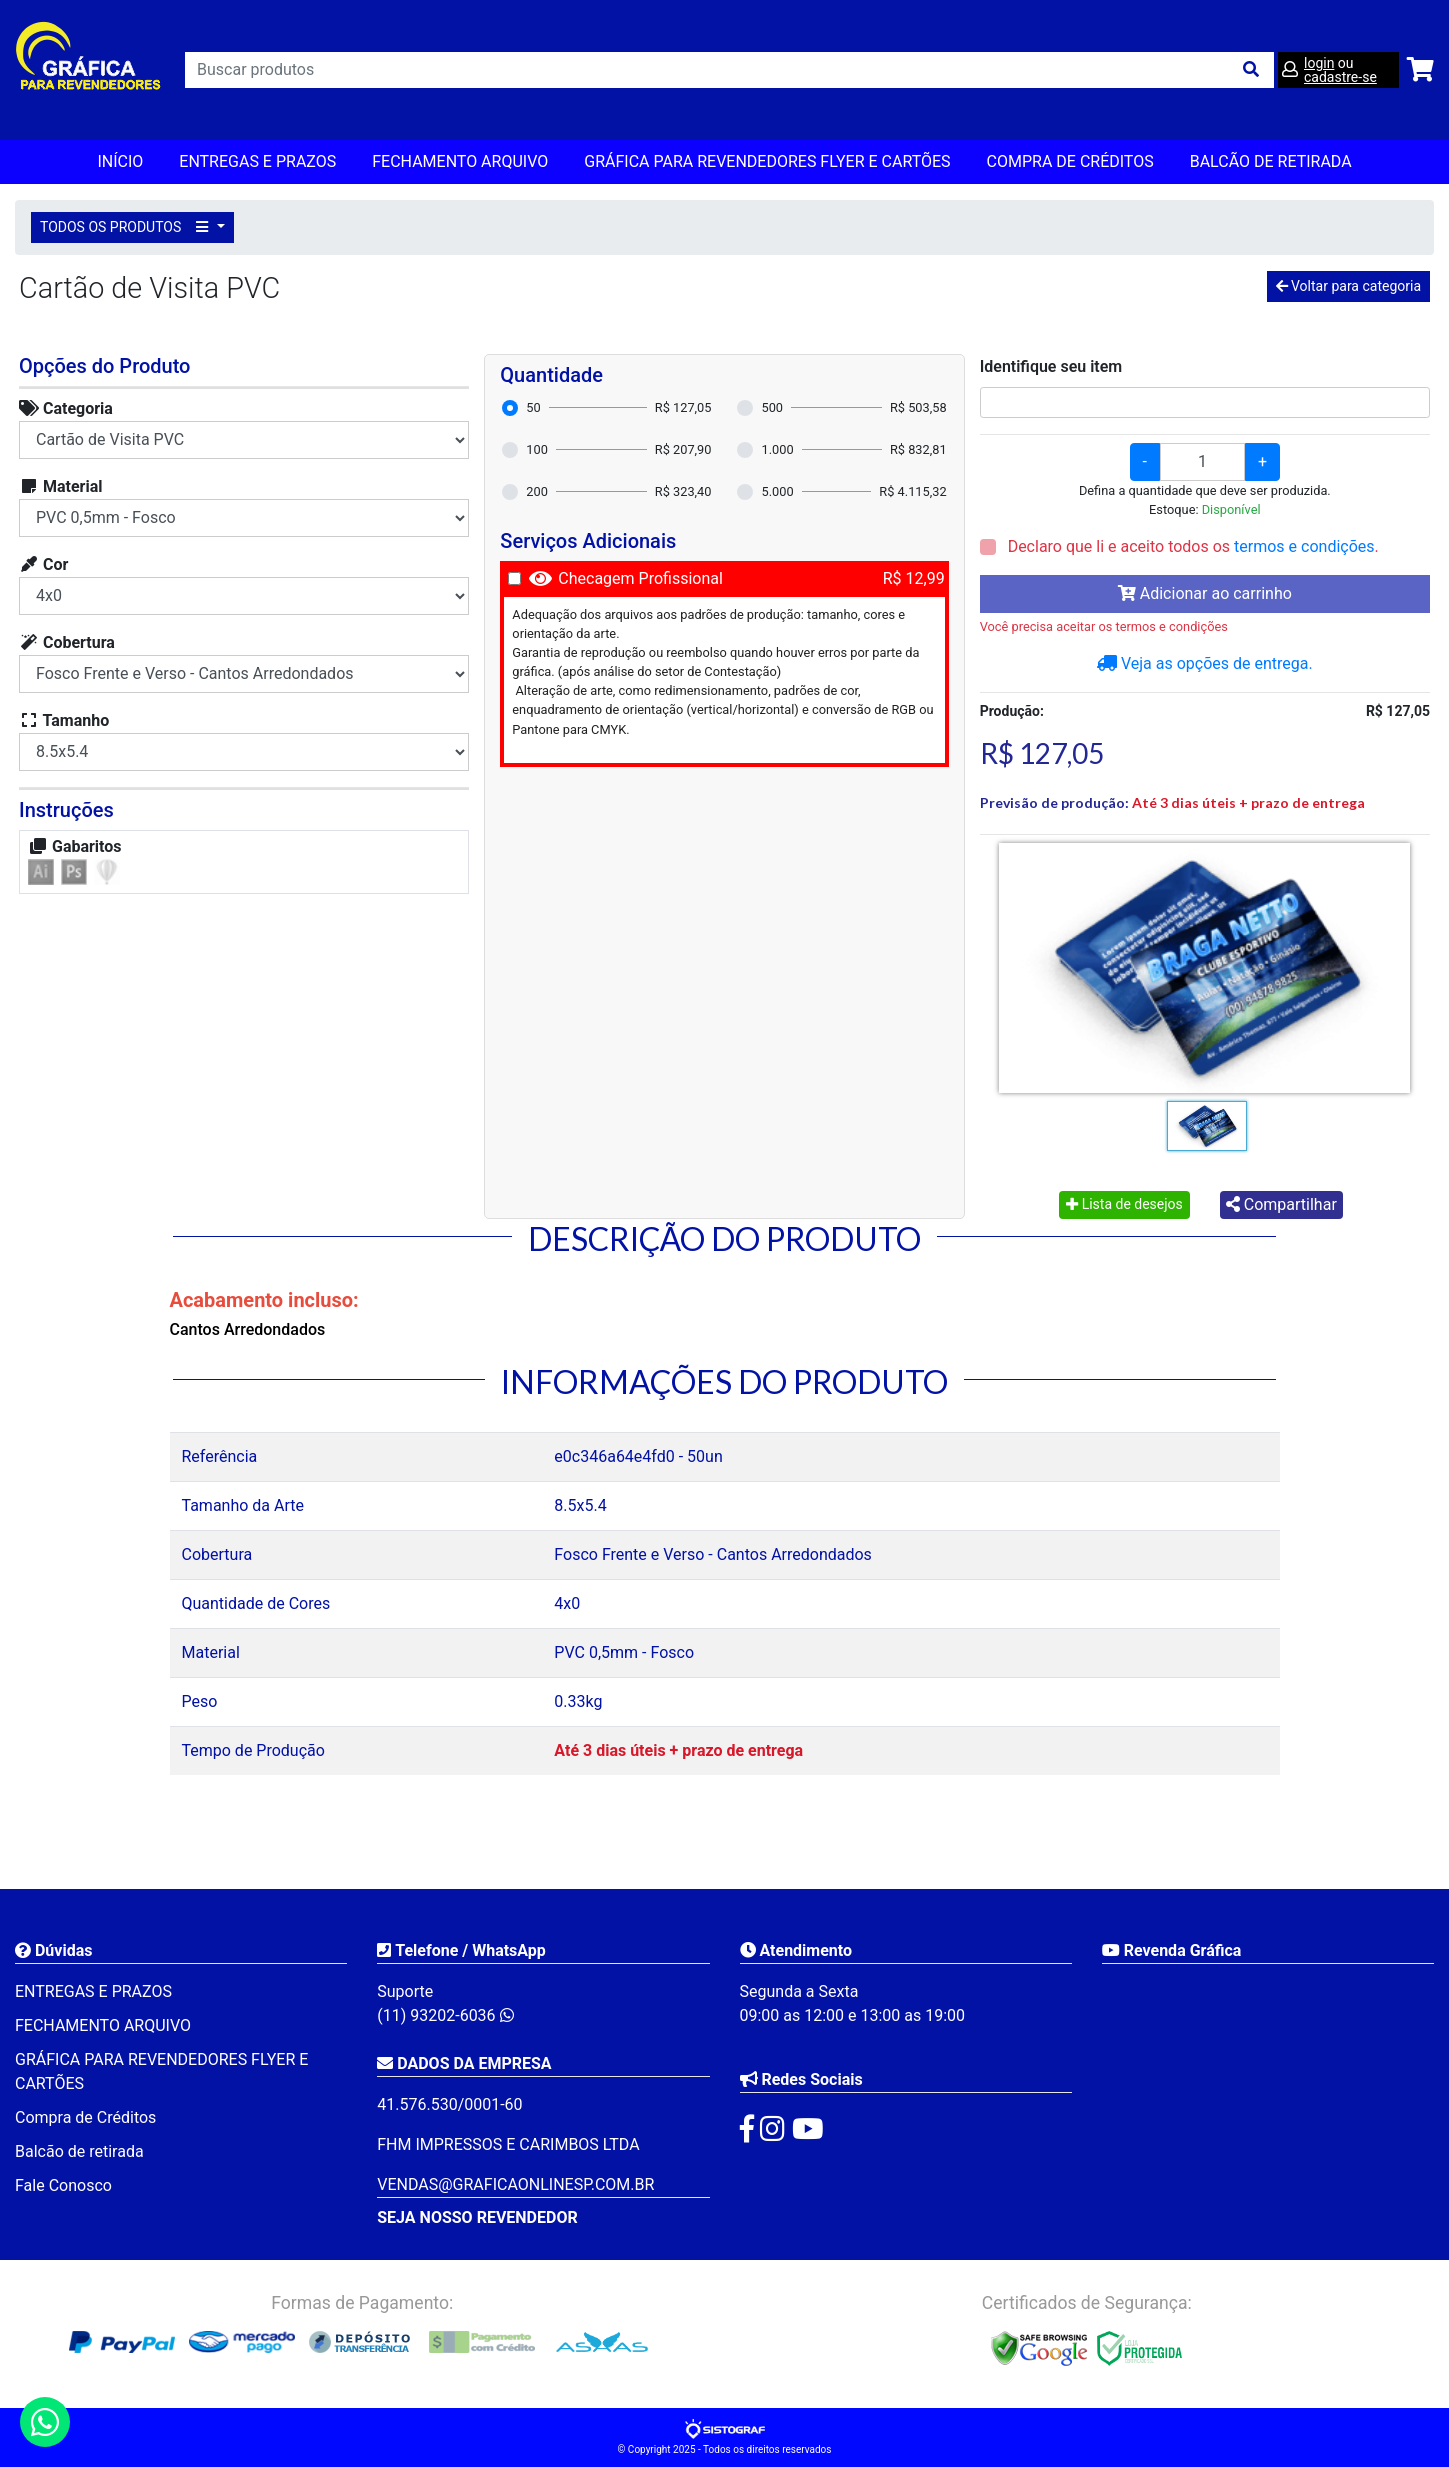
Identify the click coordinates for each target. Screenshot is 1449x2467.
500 (772, 407)
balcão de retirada (1271, 161)
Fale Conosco (63, 2185)
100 (537, 449)
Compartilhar (1281, 1204)
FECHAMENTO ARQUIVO (460, 161)
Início (120, 161)
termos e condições (1304, 546)
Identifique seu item (1051, 366)
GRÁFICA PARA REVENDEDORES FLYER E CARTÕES (767, 161)
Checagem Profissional (640, 578)
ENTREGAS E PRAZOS (257, 161)
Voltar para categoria (1348, 286)
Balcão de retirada (79, 2151)
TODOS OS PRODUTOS (127, 227)
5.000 (777, 491)
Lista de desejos (1124, 1204)
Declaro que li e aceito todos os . (1191, 546)
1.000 (777, 449)
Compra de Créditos (1070, 161)
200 (537, 491)
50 (533, 407)
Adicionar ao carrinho (1205, 593)
